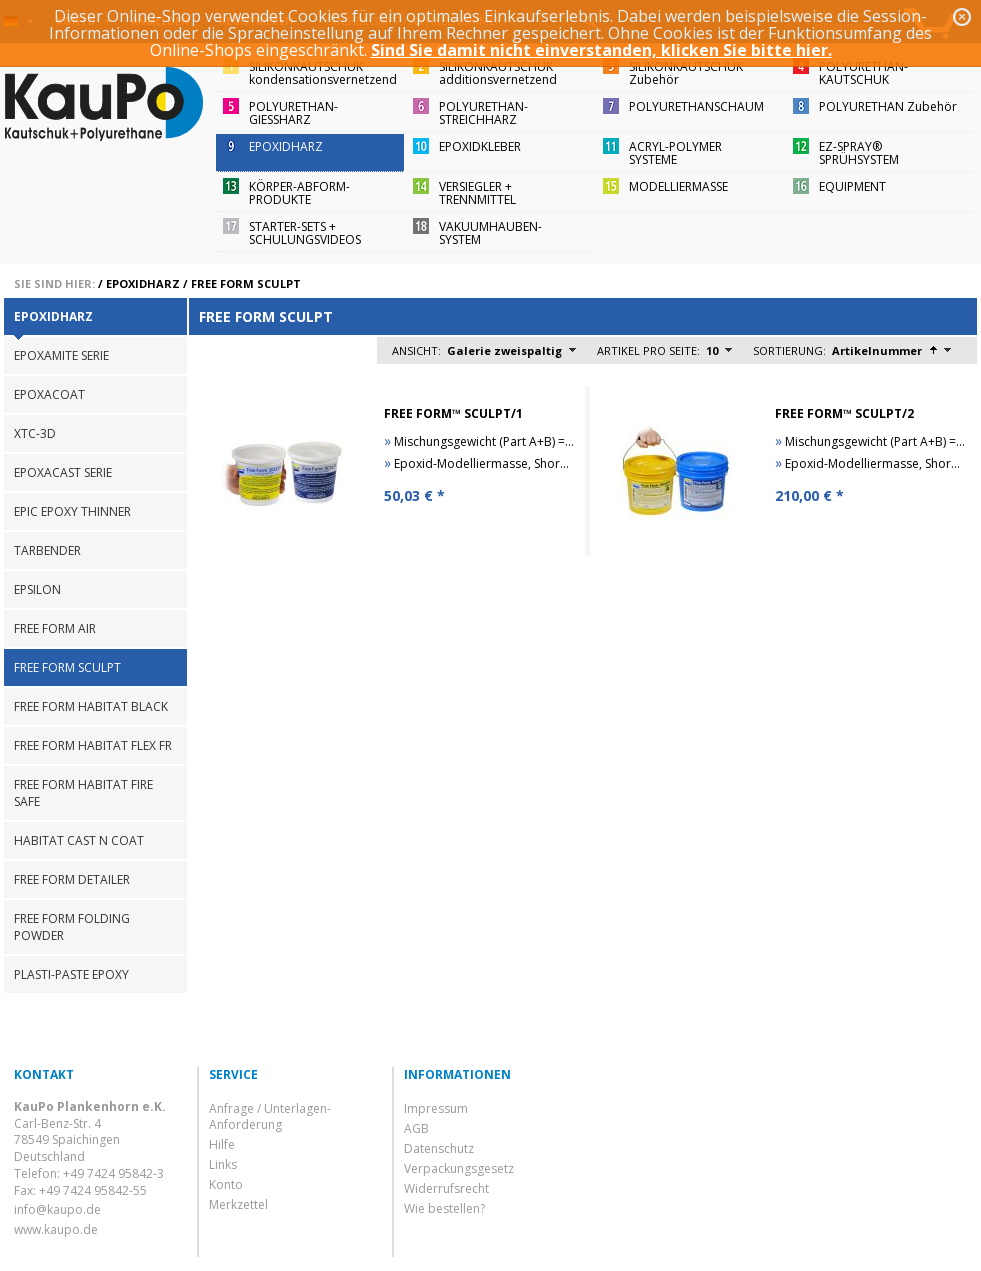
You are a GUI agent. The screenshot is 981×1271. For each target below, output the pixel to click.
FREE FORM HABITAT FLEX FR (93, 745)
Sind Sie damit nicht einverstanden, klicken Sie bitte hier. (601, 50)
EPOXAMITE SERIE (61, 355)
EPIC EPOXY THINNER (72, 511)
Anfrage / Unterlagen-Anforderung (270, 1116)
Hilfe (222, 1144)
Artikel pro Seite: (648, 350)
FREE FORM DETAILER (72, 879)
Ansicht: (416, 350)
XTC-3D (35, 433)
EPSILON (37, 589)
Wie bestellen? (444, 1208)
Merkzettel (238, 1204)
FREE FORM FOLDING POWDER (72, 927)
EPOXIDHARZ (286, 146)
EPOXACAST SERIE (63, 472)
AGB (416, 1128)
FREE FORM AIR (55, 628)
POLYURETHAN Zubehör (888, 106)
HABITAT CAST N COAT (79, 840)
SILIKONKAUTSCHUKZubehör (686, 73)
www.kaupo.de (56, 1229)
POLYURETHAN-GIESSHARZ (293, 113)
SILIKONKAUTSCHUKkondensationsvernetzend (323, 73)
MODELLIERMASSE (678, 186)
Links (223, 1164)
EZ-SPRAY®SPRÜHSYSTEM (859, 153)
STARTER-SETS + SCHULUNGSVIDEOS (305, 233)
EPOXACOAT (49, 394)
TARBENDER (47, 550)
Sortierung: (789, 350)
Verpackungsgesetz (459, 1168)
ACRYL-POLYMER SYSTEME (675, 153)
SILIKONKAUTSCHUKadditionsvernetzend (498, 73)
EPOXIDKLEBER (480, 146)
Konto (226, 1184)
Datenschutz (439, 1148)
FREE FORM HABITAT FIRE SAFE (83, 793)
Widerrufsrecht (446, 1188)
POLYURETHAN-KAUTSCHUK (863, 73)
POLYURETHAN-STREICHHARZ (483, 113)
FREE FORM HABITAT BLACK (91, 706)
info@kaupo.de (57, 1209)
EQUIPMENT (852, 186)
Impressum (436, 1108)
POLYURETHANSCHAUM (696, 106)
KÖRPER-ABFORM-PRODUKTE (299, 193)
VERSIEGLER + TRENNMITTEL (477, 193)
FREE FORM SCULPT (246, 283)
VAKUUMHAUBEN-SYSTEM (490, 233)
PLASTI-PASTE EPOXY (71, 974)
